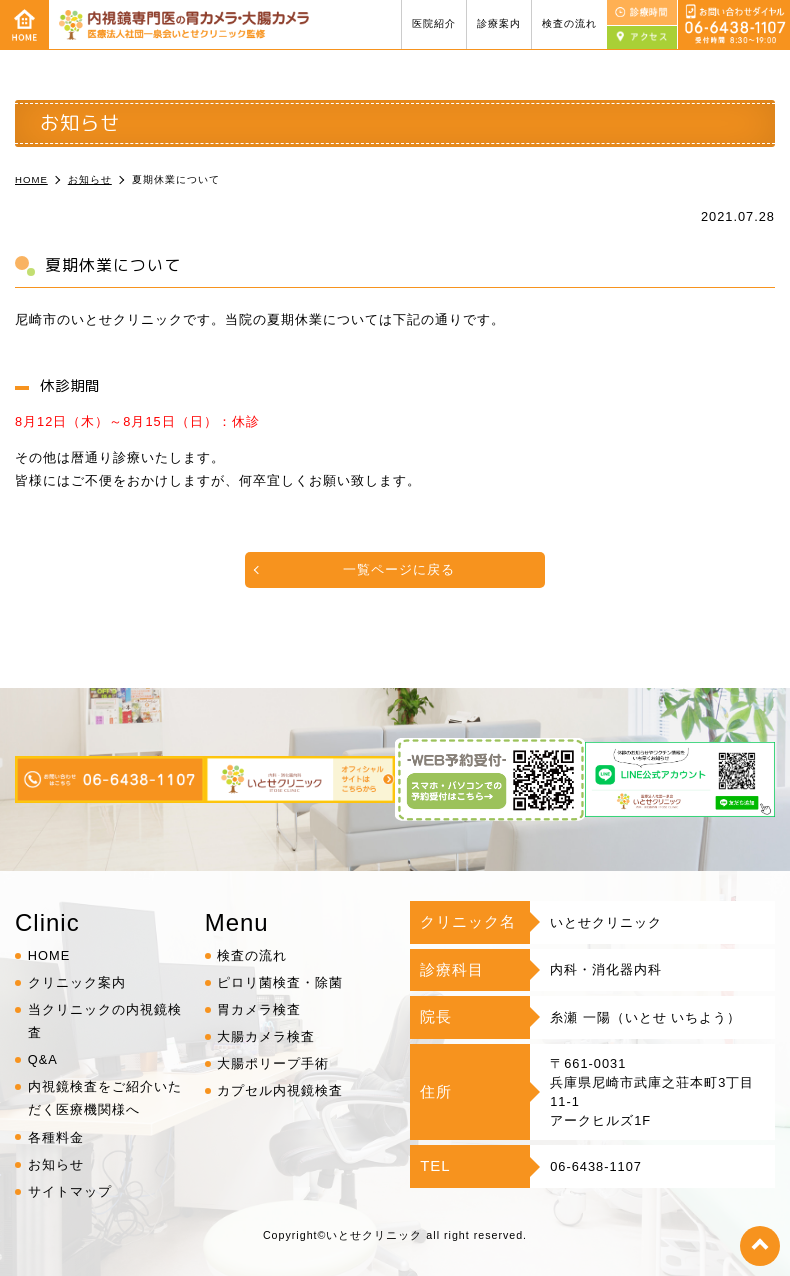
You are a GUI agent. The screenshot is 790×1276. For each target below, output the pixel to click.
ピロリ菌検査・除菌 (280, 982)
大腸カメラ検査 (266, 1036)
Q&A (43, 1059)
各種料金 (56, 1137)
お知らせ (56, 1164)
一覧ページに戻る (399, 569)
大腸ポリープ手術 (273, 1063)
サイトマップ (70, 1191)
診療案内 (499, 23)
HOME (49, 955)
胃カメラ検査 (259, 1009)
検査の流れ (569, 23)
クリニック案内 (77, 982)
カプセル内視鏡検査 (280, 1090)
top (760, 1246)
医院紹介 (434, 23)
